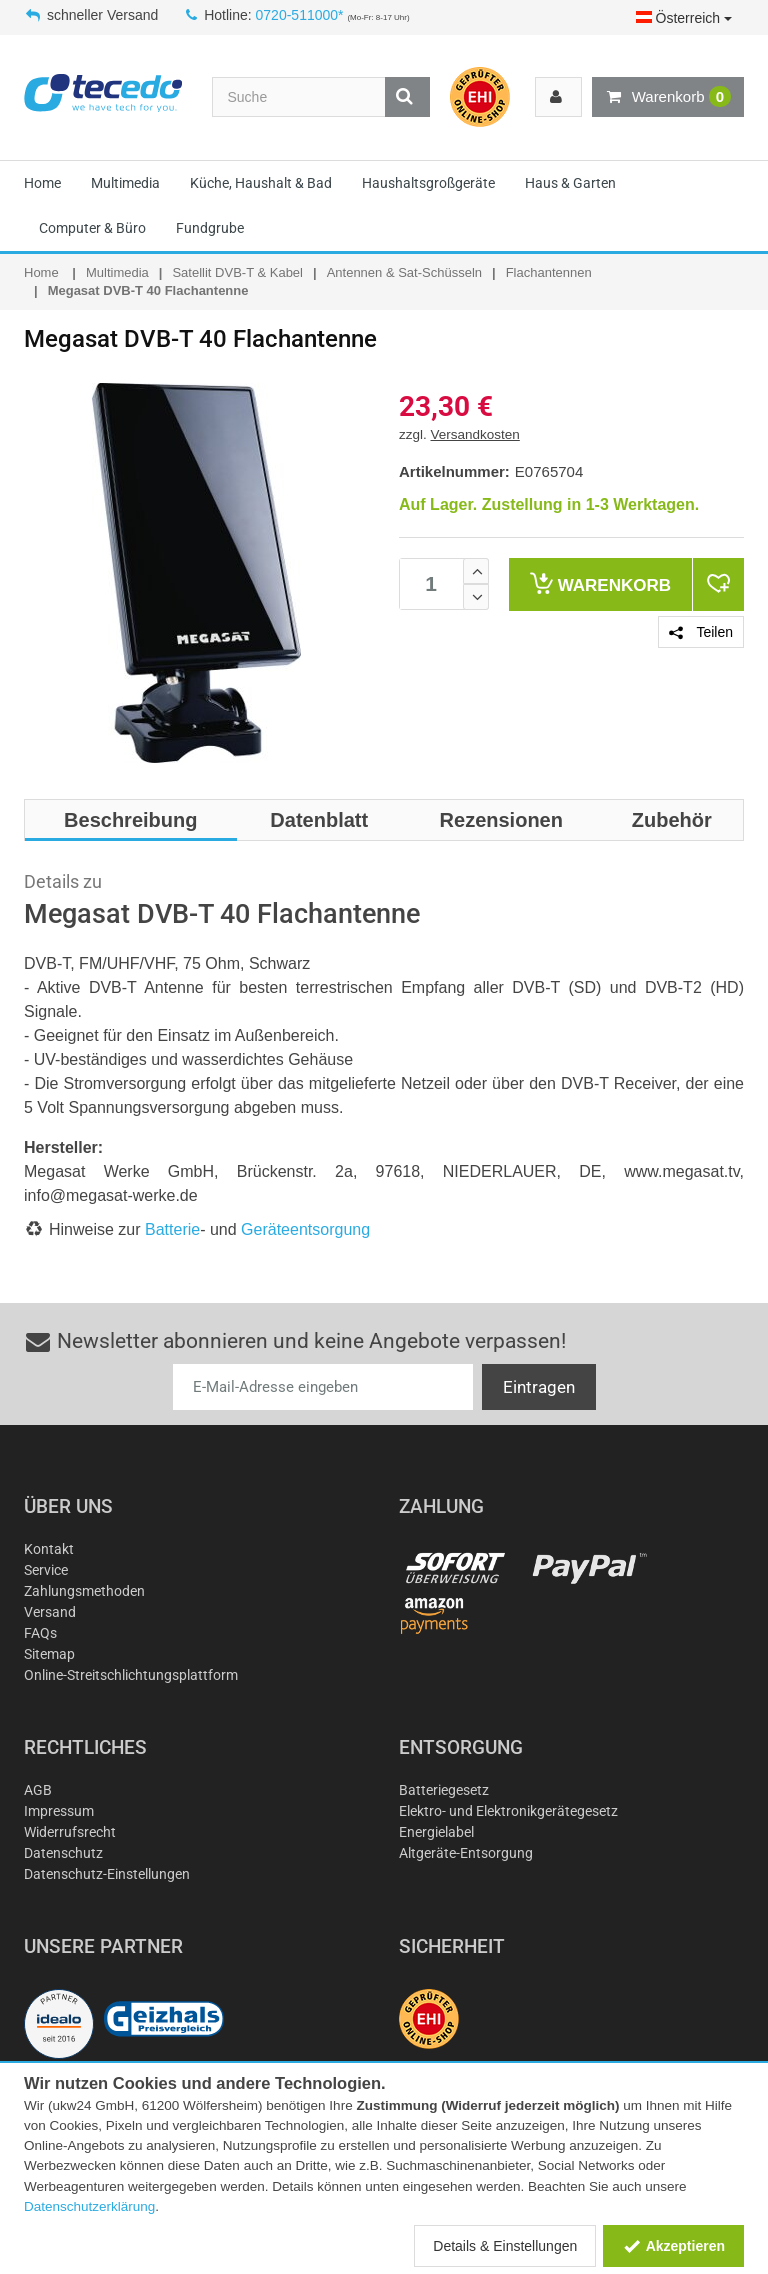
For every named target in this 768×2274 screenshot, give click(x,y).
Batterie (172, 1229)
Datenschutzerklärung (89, 2206)
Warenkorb (668, 97)
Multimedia (125, 183)
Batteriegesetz (444, 1790)
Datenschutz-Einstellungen (107, 1874)
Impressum (59, 1811)
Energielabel (436, 1832)
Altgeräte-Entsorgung (466, 1853)
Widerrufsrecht (70, 1832)
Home (42, 183)
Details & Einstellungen (505, 2246)
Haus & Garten (570, 183)
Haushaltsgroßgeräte (428, 183)
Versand (50, 1612)
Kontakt (49, 1549)
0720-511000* (300, 15)
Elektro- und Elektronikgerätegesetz (508, 1811)
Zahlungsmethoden (84, 1591)
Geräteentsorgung (305, 1229)
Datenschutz (63, 1853)
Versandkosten (475, 434)
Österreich (684, 18)
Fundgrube (210, 228)
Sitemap (49, 1654)
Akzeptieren (673, 2246)
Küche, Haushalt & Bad (261, 183)
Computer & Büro (92, 228)
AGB (38, 1790)
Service (46, 1570)
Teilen (701, 632)
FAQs (40, 1633)
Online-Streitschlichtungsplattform (131, 1675)
